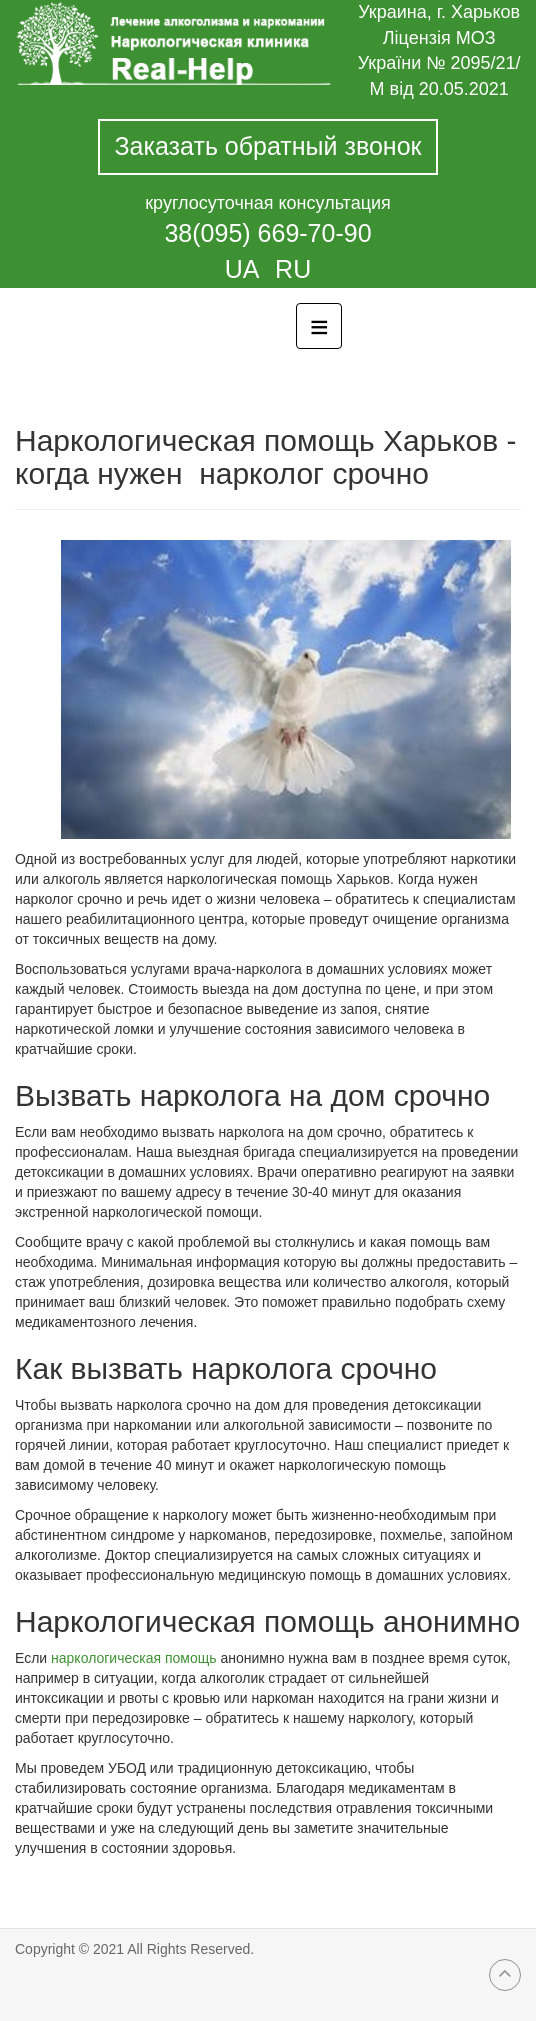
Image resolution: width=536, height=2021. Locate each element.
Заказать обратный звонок (268, 146)
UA (245, 269)
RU (293, 269)
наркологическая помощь (133, 1658)
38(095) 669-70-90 (267, 233)
